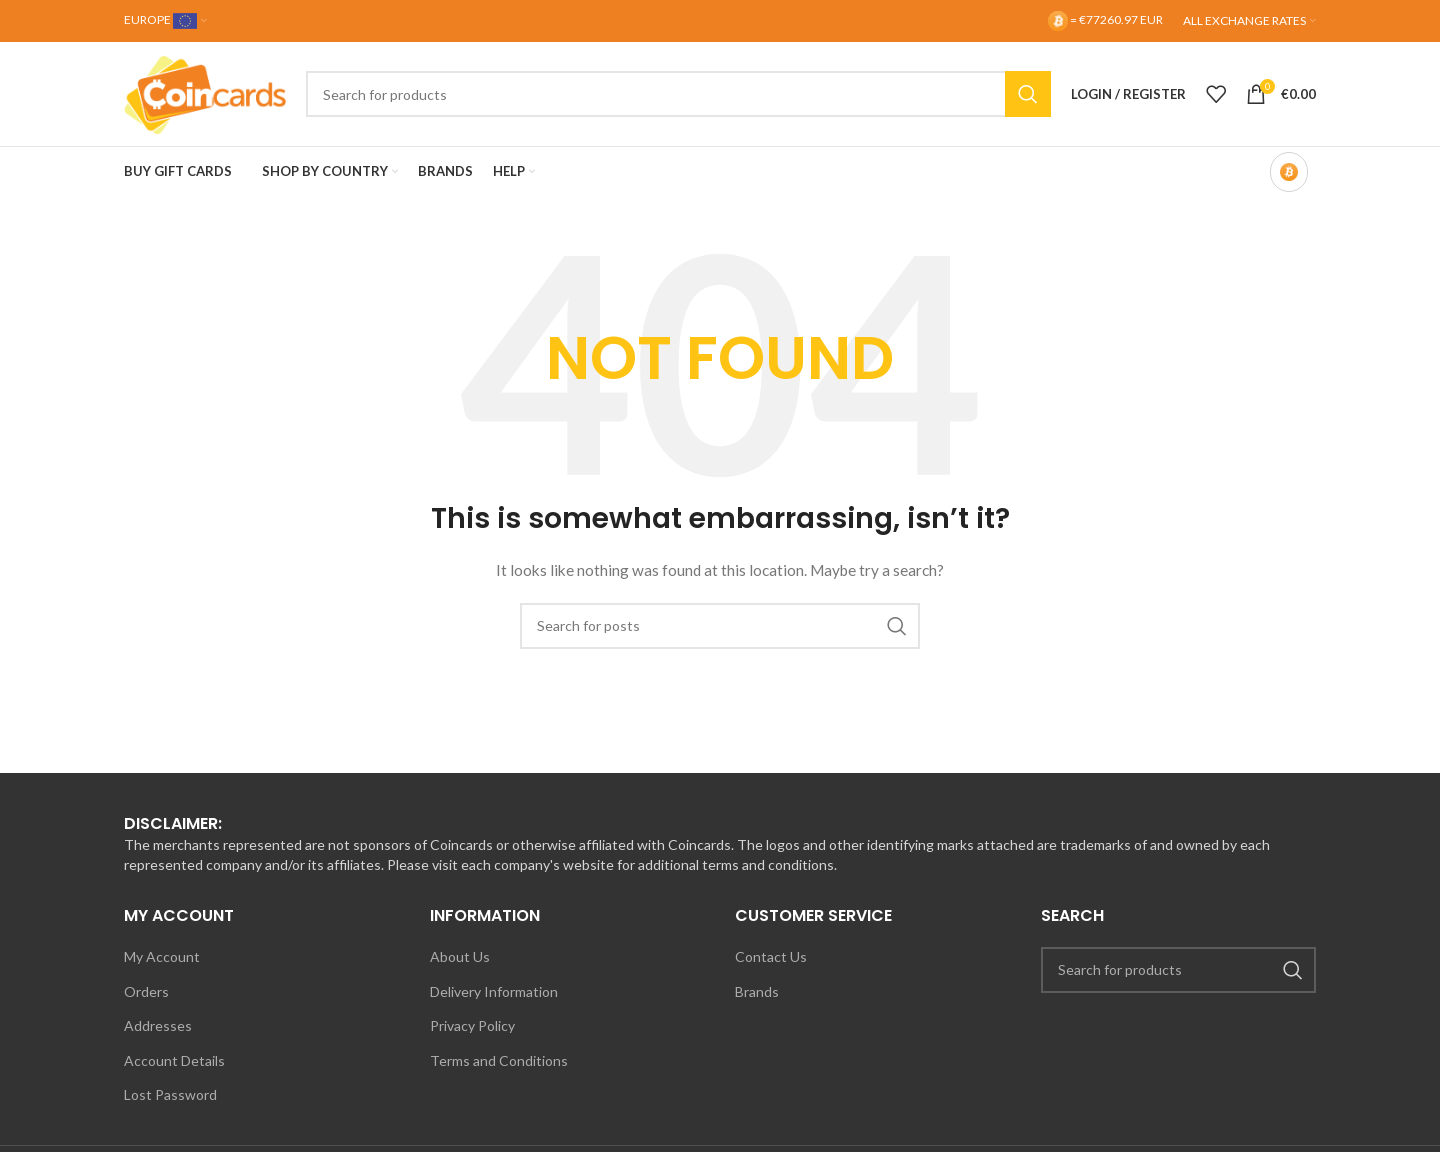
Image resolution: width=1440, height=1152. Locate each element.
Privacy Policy (472, 1025)
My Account (162, 956)
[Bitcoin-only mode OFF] (1289, 172)
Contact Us (771, 956)
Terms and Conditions (499, 1060)
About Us (460, 956)
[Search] (678, 94)
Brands (757, 991)
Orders (146, 991)
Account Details (174, 1060)
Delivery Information (494, 991)
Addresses (158, 1025)
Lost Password (170, 1094)
